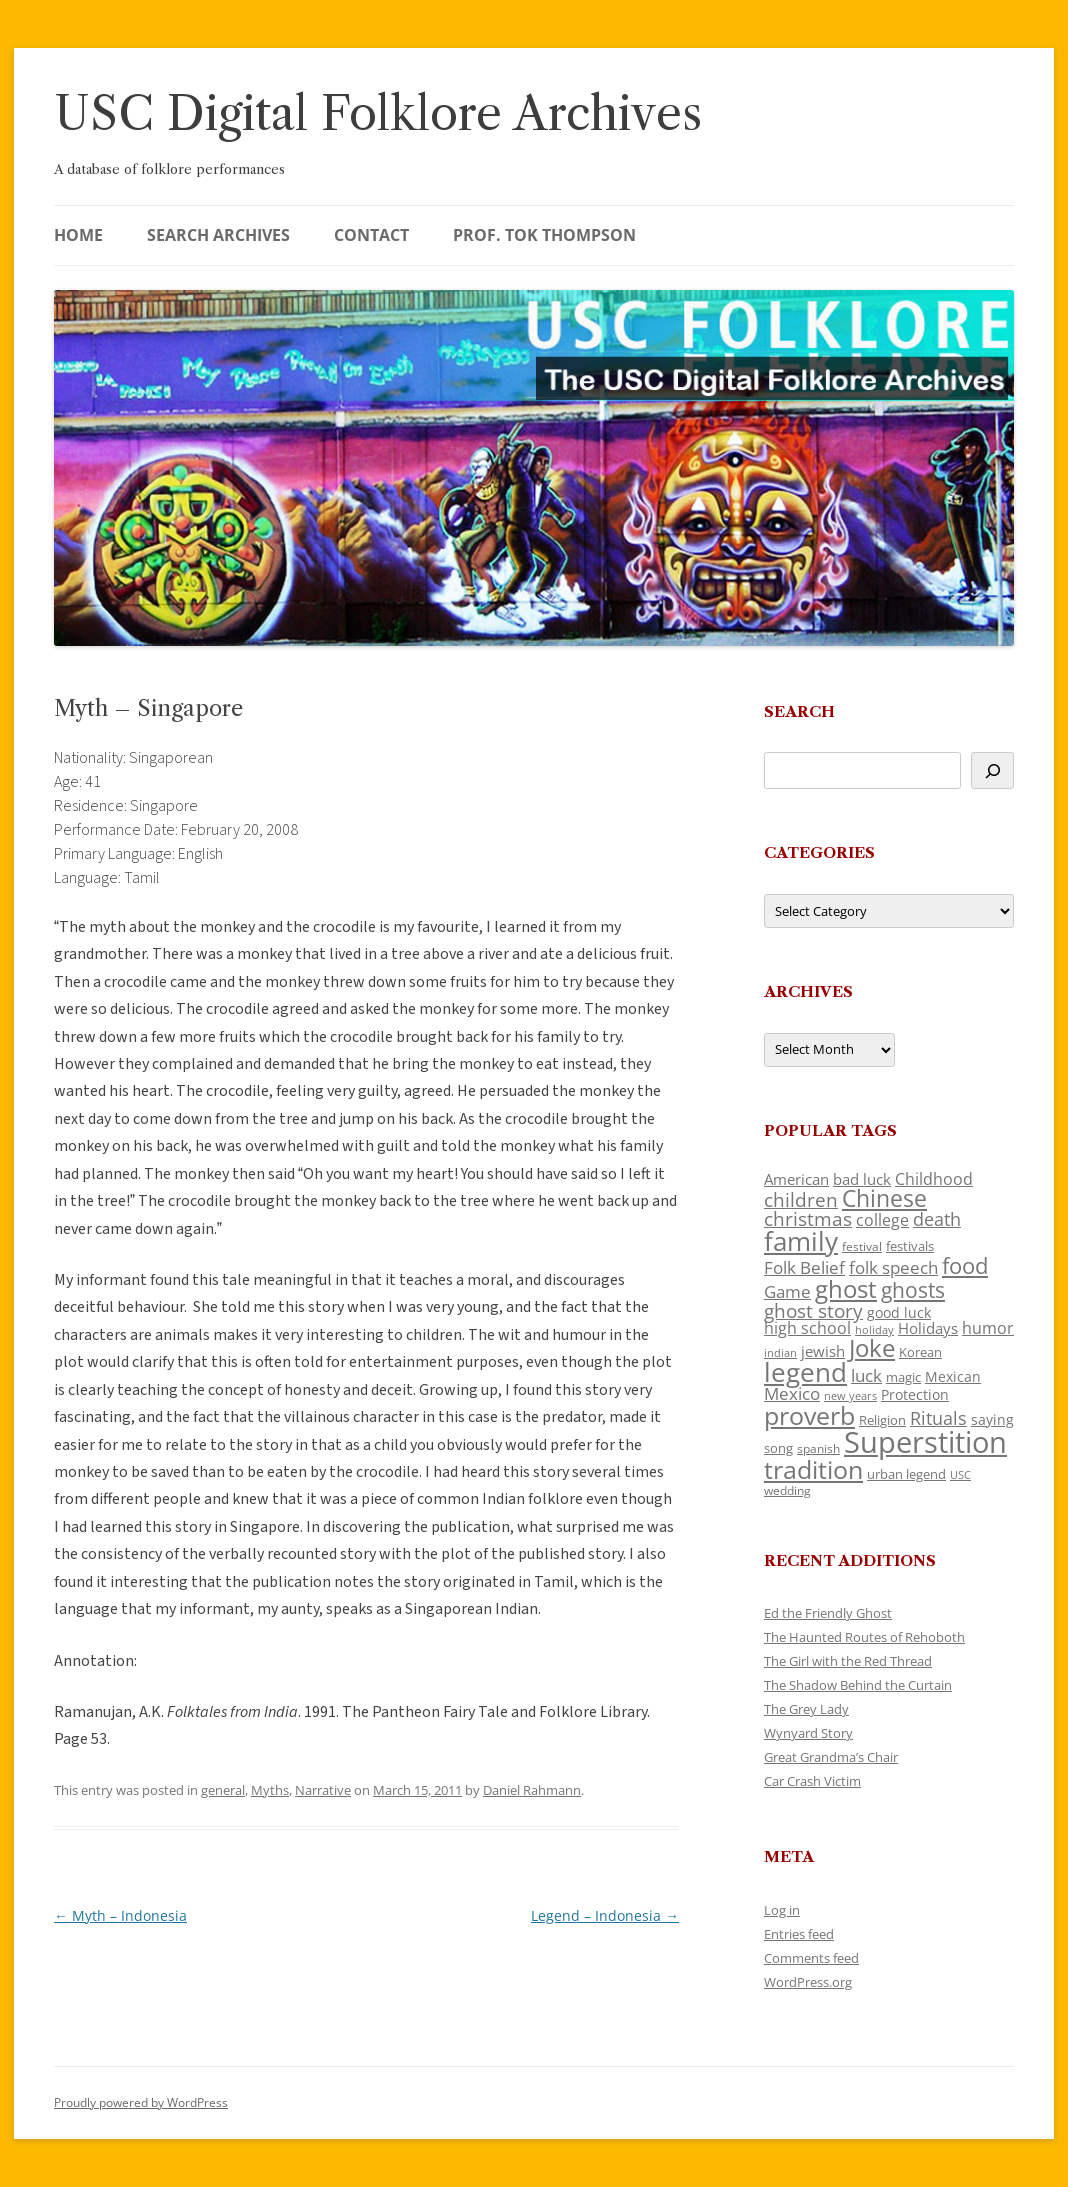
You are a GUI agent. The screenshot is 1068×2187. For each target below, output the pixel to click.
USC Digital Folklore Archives (378, 113)
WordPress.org (808, 1982)
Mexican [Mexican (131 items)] (953, 1376)
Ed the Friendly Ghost (828, 1613)
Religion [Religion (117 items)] (882, 1420)
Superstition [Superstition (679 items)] (925, 1442)
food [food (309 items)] (965, 1265)
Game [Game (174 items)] (787, 1291)
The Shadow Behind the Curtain (858, 1685)
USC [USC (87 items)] (960, 1475)
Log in (782, 1910)
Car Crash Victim (812, 1781)
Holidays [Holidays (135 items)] (928, 1328)
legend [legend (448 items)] (805, 1372)
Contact (371, 235)
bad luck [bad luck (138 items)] (862, 1179)
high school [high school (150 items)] (807, 1328)
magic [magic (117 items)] (903, 1377)
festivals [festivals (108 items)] (910, 1246)
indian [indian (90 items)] (780, 1352)
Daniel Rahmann (532, 1790)
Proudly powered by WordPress (141, 2102)
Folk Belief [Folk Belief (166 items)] (804, 1267)
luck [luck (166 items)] (866, 1375)
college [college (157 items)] (882, 1220)
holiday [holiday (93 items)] (874, 1329)
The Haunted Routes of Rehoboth (864, 1637)
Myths (270, 1790)
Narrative (323, 1790)
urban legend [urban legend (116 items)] (906, 1474)
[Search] (992, 770)
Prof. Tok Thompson (544, 235)
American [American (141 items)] (796, 1179)
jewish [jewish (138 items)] (823, 1351)
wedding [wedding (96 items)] (787, 1490)
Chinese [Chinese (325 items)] (884, 1198)
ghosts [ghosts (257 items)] (913, 1290)
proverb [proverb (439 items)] (809, 1415)
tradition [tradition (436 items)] (813, 1469)
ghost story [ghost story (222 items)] (813, 1310)
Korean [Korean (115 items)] (920, 1352)
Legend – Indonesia (605, 1915)
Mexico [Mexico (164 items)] (792, 1393)
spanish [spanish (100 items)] (818, 1448)
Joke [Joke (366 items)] (872, 1348)
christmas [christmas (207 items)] (808, 1218)
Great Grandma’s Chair (831, 1757)
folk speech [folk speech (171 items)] (893, 1267)
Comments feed (811, 1958)
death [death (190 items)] (937, 1219)
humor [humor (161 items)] (988, 1328)
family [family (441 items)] (801, 1241)
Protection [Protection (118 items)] (915, 1394)
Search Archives (218, 235)
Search (799, 711)
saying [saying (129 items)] (992, 1419)
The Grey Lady (806, 1709)
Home (78, 235)
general (223, 1790)
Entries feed (799, 1934)
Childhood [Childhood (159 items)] (934, 1179)
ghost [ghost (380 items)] (846, 1288)
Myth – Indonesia (120, 1915)
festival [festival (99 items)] (862, 1246)
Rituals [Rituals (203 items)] (938, 1417)
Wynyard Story (808, 1733)
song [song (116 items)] (778, 1448)
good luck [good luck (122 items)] (899, 1312)
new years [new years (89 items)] (850, 1395)
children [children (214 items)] (801, 1200)
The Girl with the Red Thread (848, 1661)
